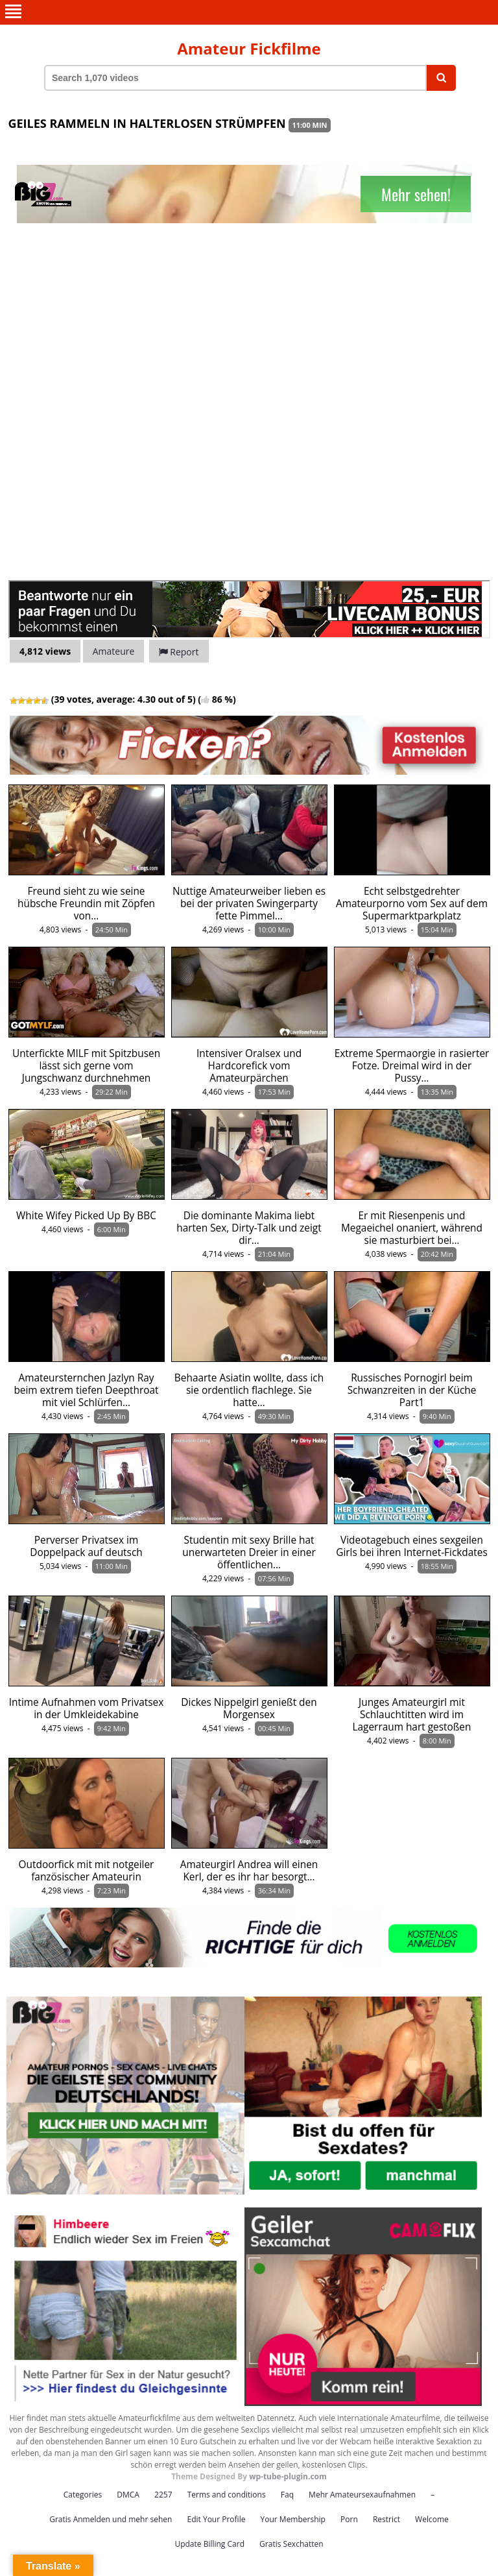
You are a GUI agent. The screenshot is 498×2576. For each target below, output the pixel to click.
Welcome (432, 2519)
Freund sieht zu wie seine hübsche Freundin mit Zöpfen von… (86, 903)
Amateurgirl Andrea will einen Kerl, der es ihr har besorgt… (249, 1871)
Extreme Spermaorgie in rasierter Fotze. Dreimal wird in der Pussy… (412, 1066)
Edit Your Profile (216, 2519)
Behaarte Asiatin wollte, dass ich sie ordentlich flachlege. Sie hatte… (249, 1390)
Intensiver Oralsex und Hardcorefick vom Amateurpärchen (249, 1066)
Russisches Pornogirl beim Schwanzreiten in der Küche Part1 (412, 1390)
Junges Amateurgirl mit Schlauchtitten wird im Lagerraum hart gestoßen (412, 1714)
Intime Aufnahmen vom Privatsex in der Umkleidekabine (86, 1708)
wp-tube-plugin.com (288, 2476)
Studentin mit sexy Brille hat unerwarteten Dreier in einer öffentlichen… (248, 1552)
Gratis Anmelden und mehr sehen (110, 2519)
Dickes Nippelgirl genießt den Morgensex (248, 1708)
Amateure (114, 651)
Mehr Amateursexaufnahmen (362, 2494)
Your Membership (293, 2519)
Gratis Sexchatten (291, 2543)
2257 (163, 2494)
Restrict (386, 2519)
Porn (349, 2519)
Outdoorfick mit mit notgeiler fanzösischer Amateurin (86, 1871)
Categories (83, 2494)
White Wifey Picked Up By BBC (86, 1215)
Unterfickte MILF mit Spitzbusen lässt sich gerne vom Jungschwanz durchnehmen (86, 1066)
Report (179, 652)
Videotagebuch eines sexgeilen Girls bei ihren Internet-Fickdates (412, 1546)
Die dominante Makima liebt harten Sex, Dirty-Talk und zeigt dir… (248, 1228)
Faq (287, 2494)
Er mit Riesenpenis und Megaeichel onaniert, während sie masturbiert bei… (411, 1228)
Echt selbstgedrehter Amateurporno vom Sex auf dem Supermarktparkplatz (412, 903)
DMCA (128, 2494)
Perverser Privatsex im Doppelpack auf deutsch (86, 1546)
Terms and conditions (226, 2494)
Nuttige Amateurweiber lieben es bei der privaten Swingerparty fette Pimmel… (249, 903)
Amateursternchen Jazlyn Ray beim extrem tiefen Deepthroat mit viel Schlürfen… (86, 1390)
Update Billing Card (209, 2543)
